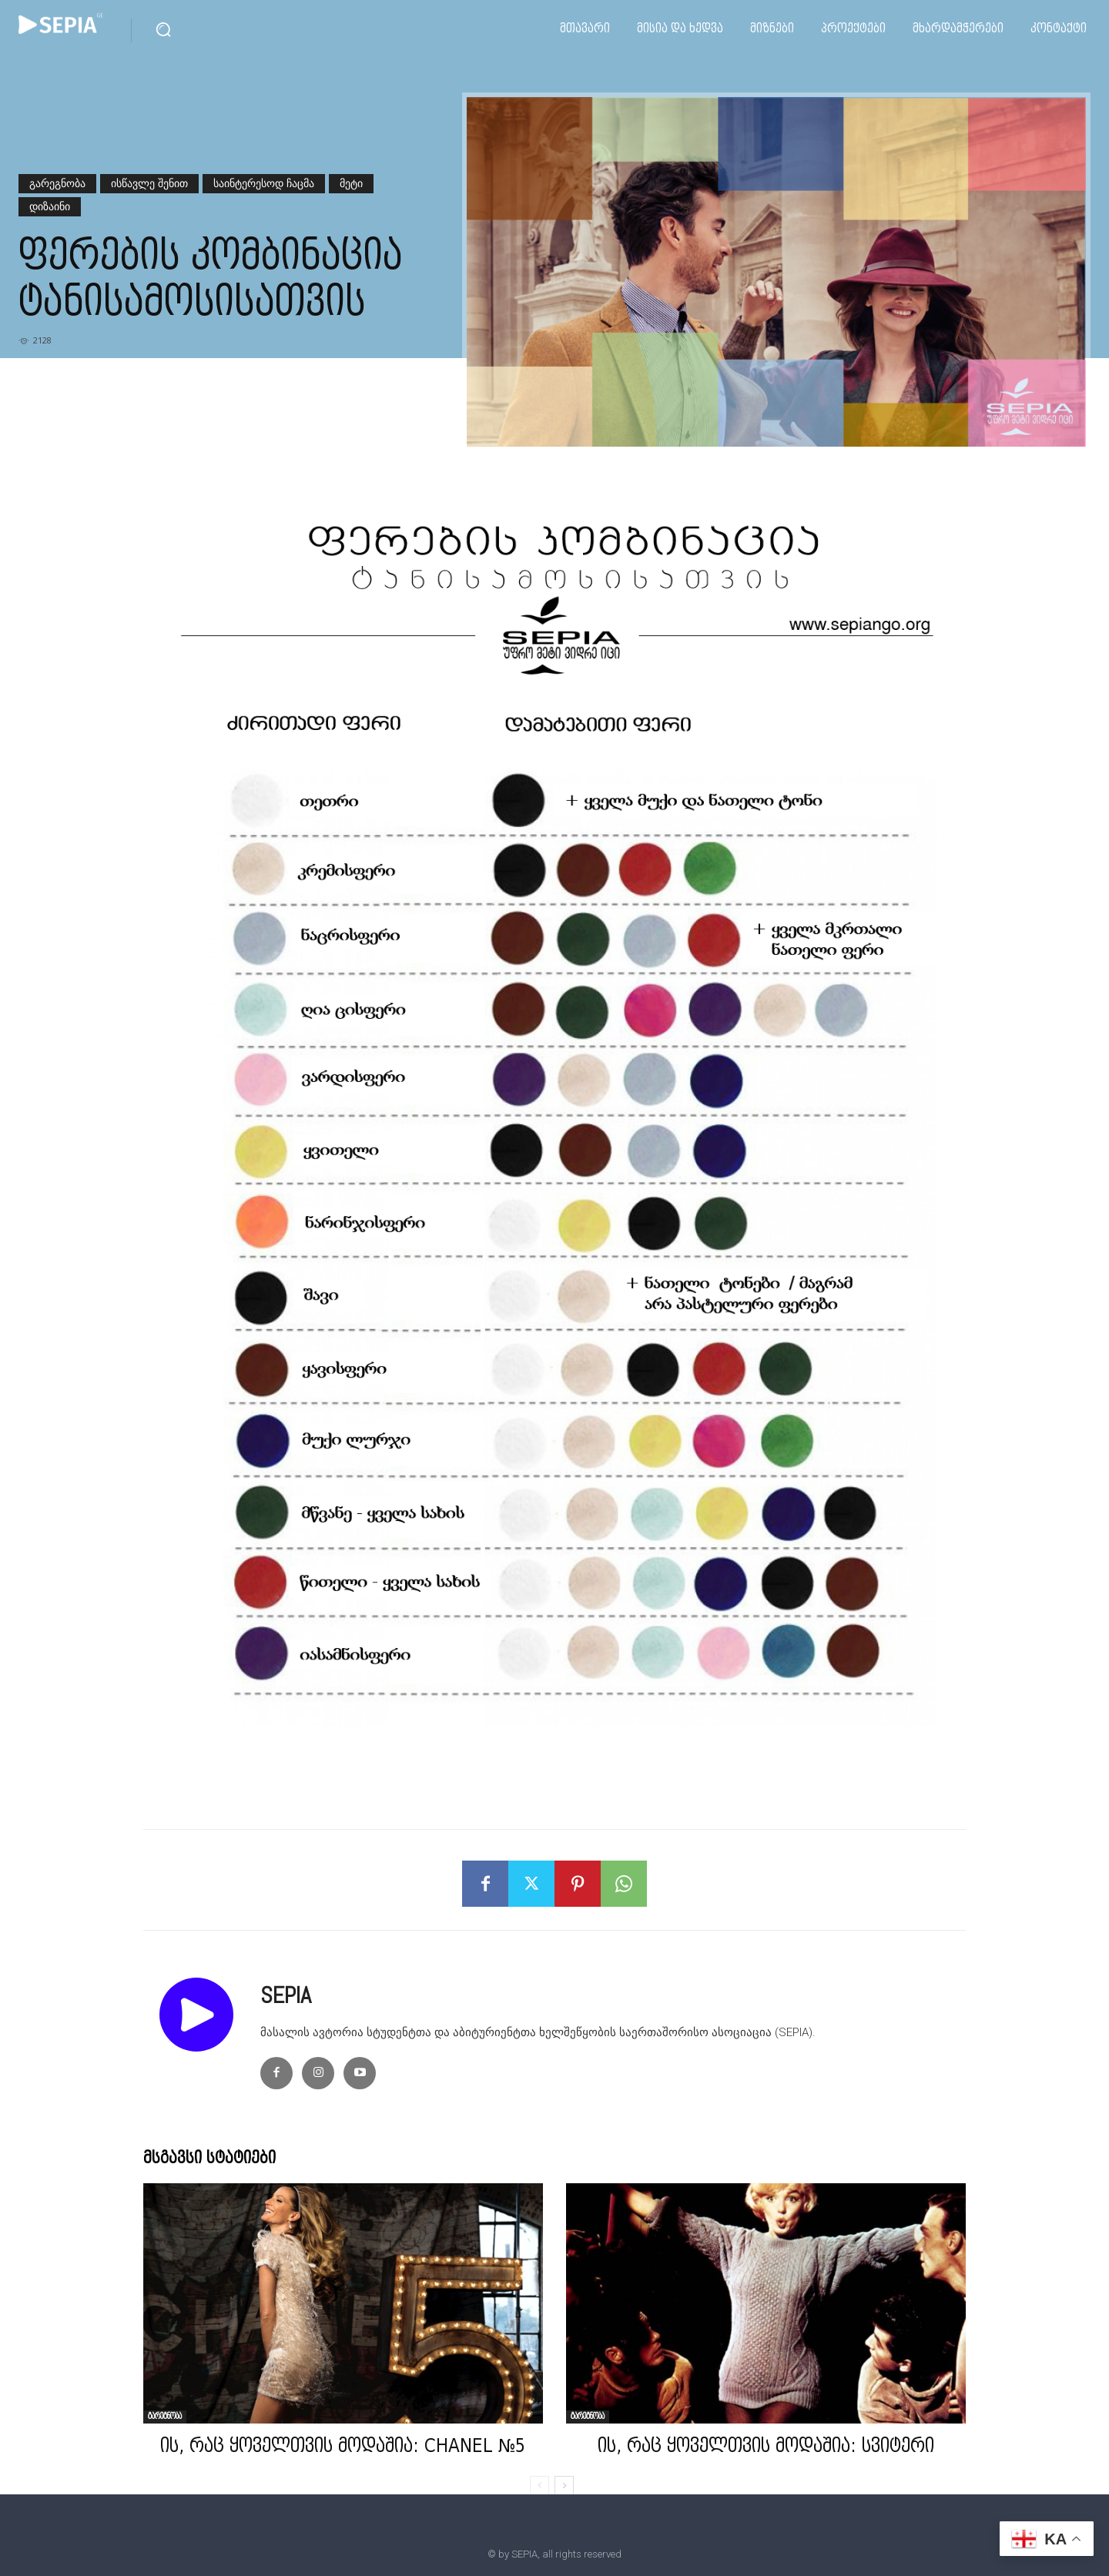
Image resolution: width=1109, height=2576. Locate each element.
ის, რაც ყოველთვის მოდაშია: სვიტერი (766, 2447)
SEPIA (285, 1995)
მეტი (351, 183)
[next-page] (564, 2486)
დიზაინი (49, 206)
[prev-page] (539, 2486)
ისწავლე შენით (149, 183)
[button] (163, 29)
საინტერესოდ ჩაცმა (264, 183)
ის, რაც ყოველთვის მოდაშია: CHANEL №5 (343, 2447)
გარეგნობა (57, 183)
